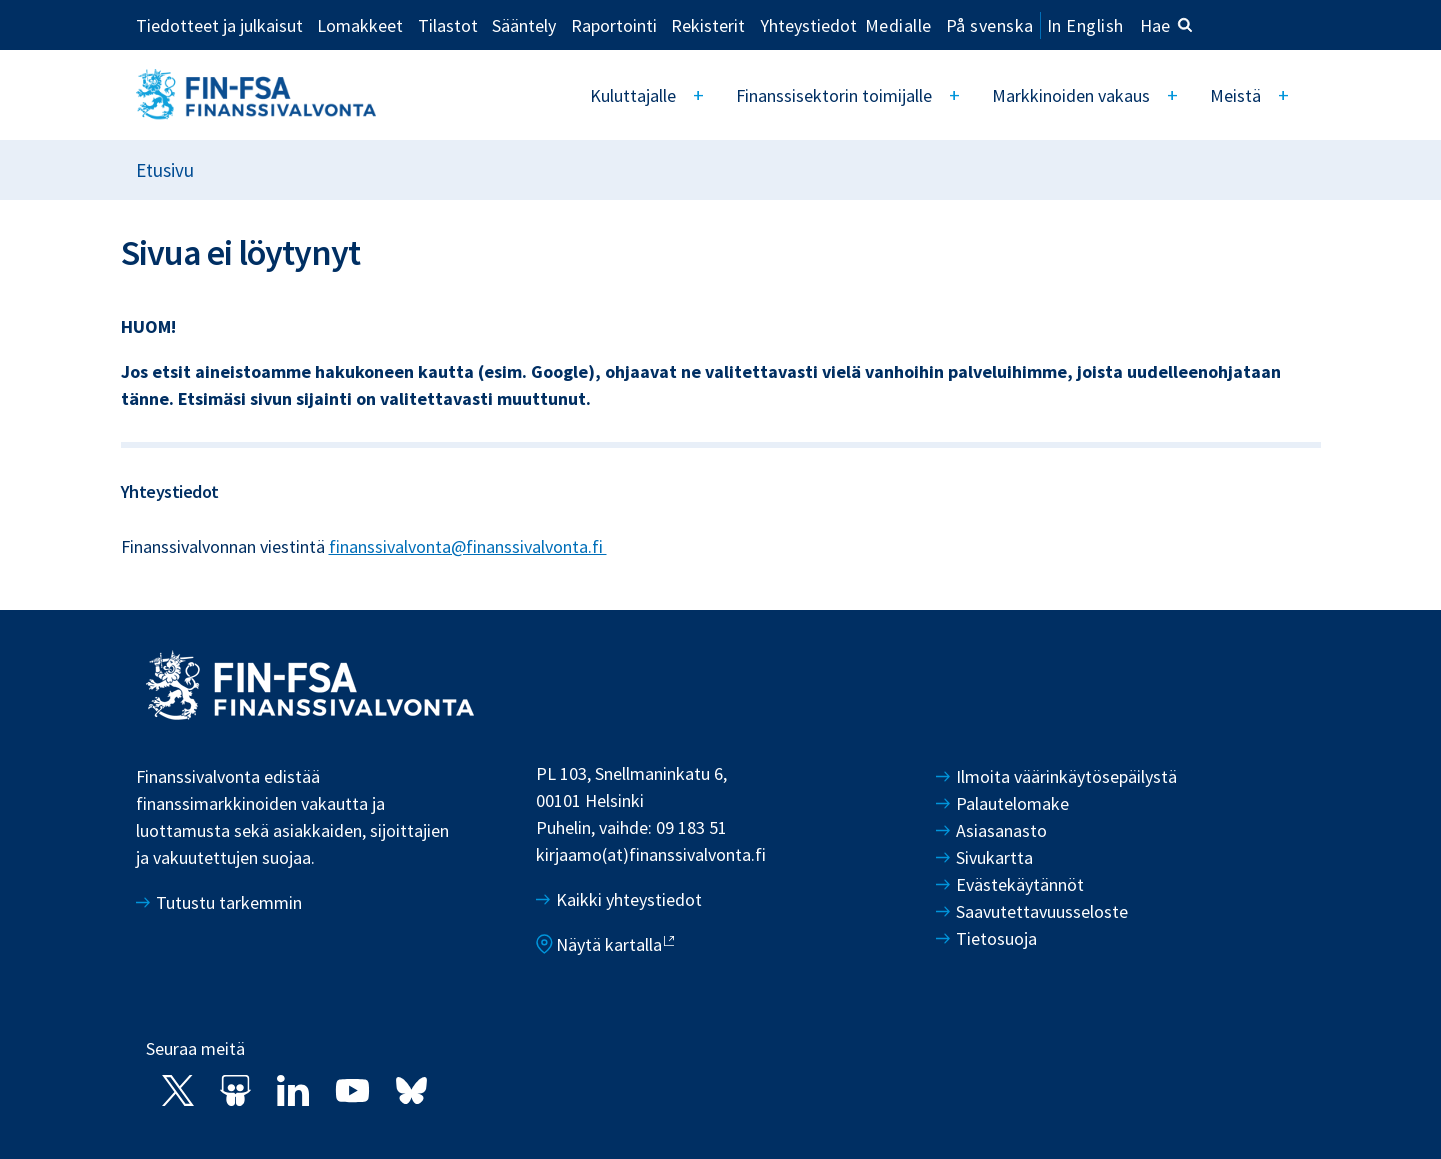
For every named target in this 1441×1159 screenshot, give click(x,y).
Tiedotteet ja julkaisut (219, 25)
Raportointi (614, 25)
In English (1085, 25)
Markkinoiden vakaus (1074, 95)
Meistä (1236, 95)
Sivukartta (994, 857)
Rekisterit (708, 25)
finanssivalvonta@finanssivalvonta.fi (468, 546)
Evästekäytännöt (1020, 884)
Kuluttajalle (640, 95)
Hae (1167, 25)
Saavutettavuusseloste (1042, 911)
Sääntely (524, 25)
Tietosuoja (996, 938)
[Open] (705, 95)
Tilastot (448, 25)
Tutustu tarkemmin (229, 902)
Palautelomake (1012, 803)
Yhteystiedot (808, 25)
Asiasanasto (1001, 830)
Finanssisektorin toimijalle (839, 95)
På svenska (990, 25)
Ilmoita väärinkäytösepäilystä (1066, 776)
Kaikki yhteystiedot (629, 899)
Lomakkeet (360, 25)
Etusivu (165, 170)
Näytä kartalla (609, 944)
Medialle (898, 25)
